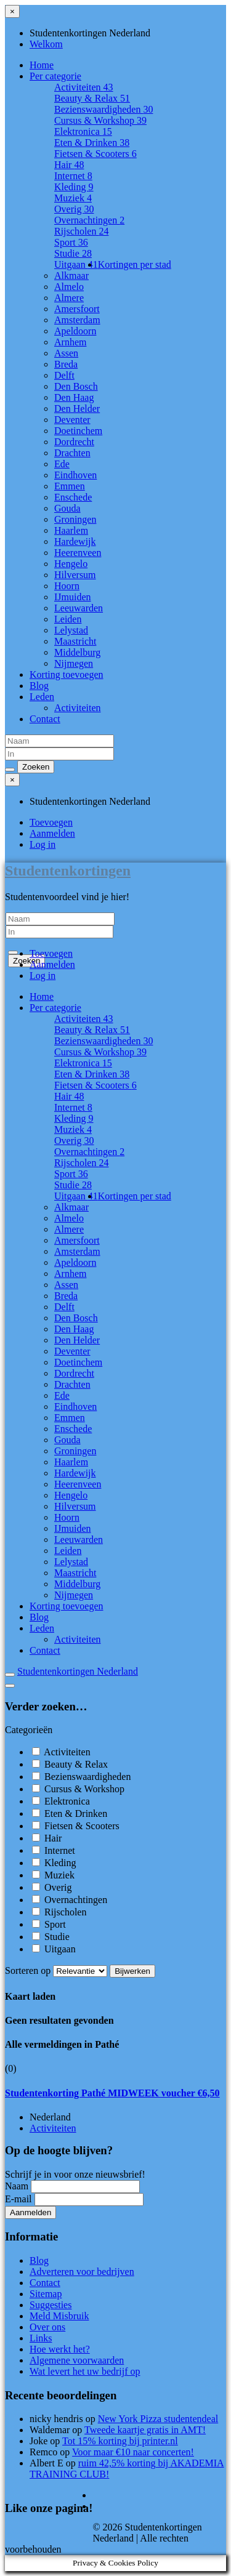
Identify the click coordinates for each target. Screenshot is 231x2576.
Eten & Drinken (91, 142)
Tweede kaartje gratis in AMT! (145, 2430)
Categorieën (28, 1730)
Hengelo (70, 563)
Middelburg (77, 652)
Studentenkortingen (68, 871)
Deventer (72, 419)
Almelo (69, 286)
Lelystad (71, 630)
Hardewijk (75, 541)
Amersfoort (77, 309)
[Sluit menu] (12, 11)
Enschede (73, 497)
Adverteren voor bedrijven (82, 2271)
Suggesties (50, 2305)
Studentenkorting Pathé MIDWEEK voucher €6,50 (112, 2093)
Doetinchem (78, 430)
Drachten (72, 453)
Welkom (46, 44)
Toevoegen (51, 822)
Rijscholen (81, 231)
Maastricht (75, 641)
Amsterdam (77, 320)
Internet (73, 176)
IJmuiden (72, 597)
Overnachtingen (89, 220)
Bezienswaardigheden (103, 109)
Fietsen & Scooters (95, 153)
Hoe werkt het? (60, 2349)
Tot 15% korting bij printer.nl (120, 2441)
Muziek (73, 198)
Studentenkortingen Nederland (77, 1671)
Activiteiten (83, 87)
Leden (42, 696)
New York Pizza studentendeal (158, 2418)
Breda (66, 364)
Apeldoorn (75, 331)
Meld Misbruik (59, 2316)
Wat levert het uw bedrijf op (85, 2371)
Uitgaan (76, 264)
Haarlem (71, 530)
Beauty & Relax (92, 98)
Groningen (75, 519)
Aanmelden (52, 833)
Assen (66, 353)
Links (41, 2338)
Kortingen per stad (134, 264)
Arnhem (70, 342)
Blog (39, 685)
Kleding (74, 187)
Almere (69, 297)
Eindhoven (75, 475)
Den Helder (77, 408)
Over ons (47, 2327)
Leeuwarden (78, 608)
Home (42, 65)
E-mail (18, 2199)
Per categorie (55, 76)
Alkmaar (71, 275)
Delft (64, 375)
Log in (42, 844)
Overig (74, 209)
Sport (71, 242)
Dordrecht (74, 442)
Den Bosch (76, 386)
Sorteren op (57, 1970)
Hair (69, 164)
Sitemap (46, 2293)
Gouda (67, 508)
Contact (45, 719)
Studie (73, 253)
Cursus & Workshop (100, 120)
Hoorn (66, 586)
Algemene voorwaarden (77, 2360)
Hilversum (75, 575)
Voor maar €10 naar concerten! (133, 2452)
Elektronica (83, 131)
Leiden (67, 619)
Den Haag (74, 397)
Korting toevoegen (66, 674)
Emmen (69, 486)
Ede (62, 464)
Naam (16, 2186)
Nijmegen (73, 663)
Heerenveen (77, 552)
